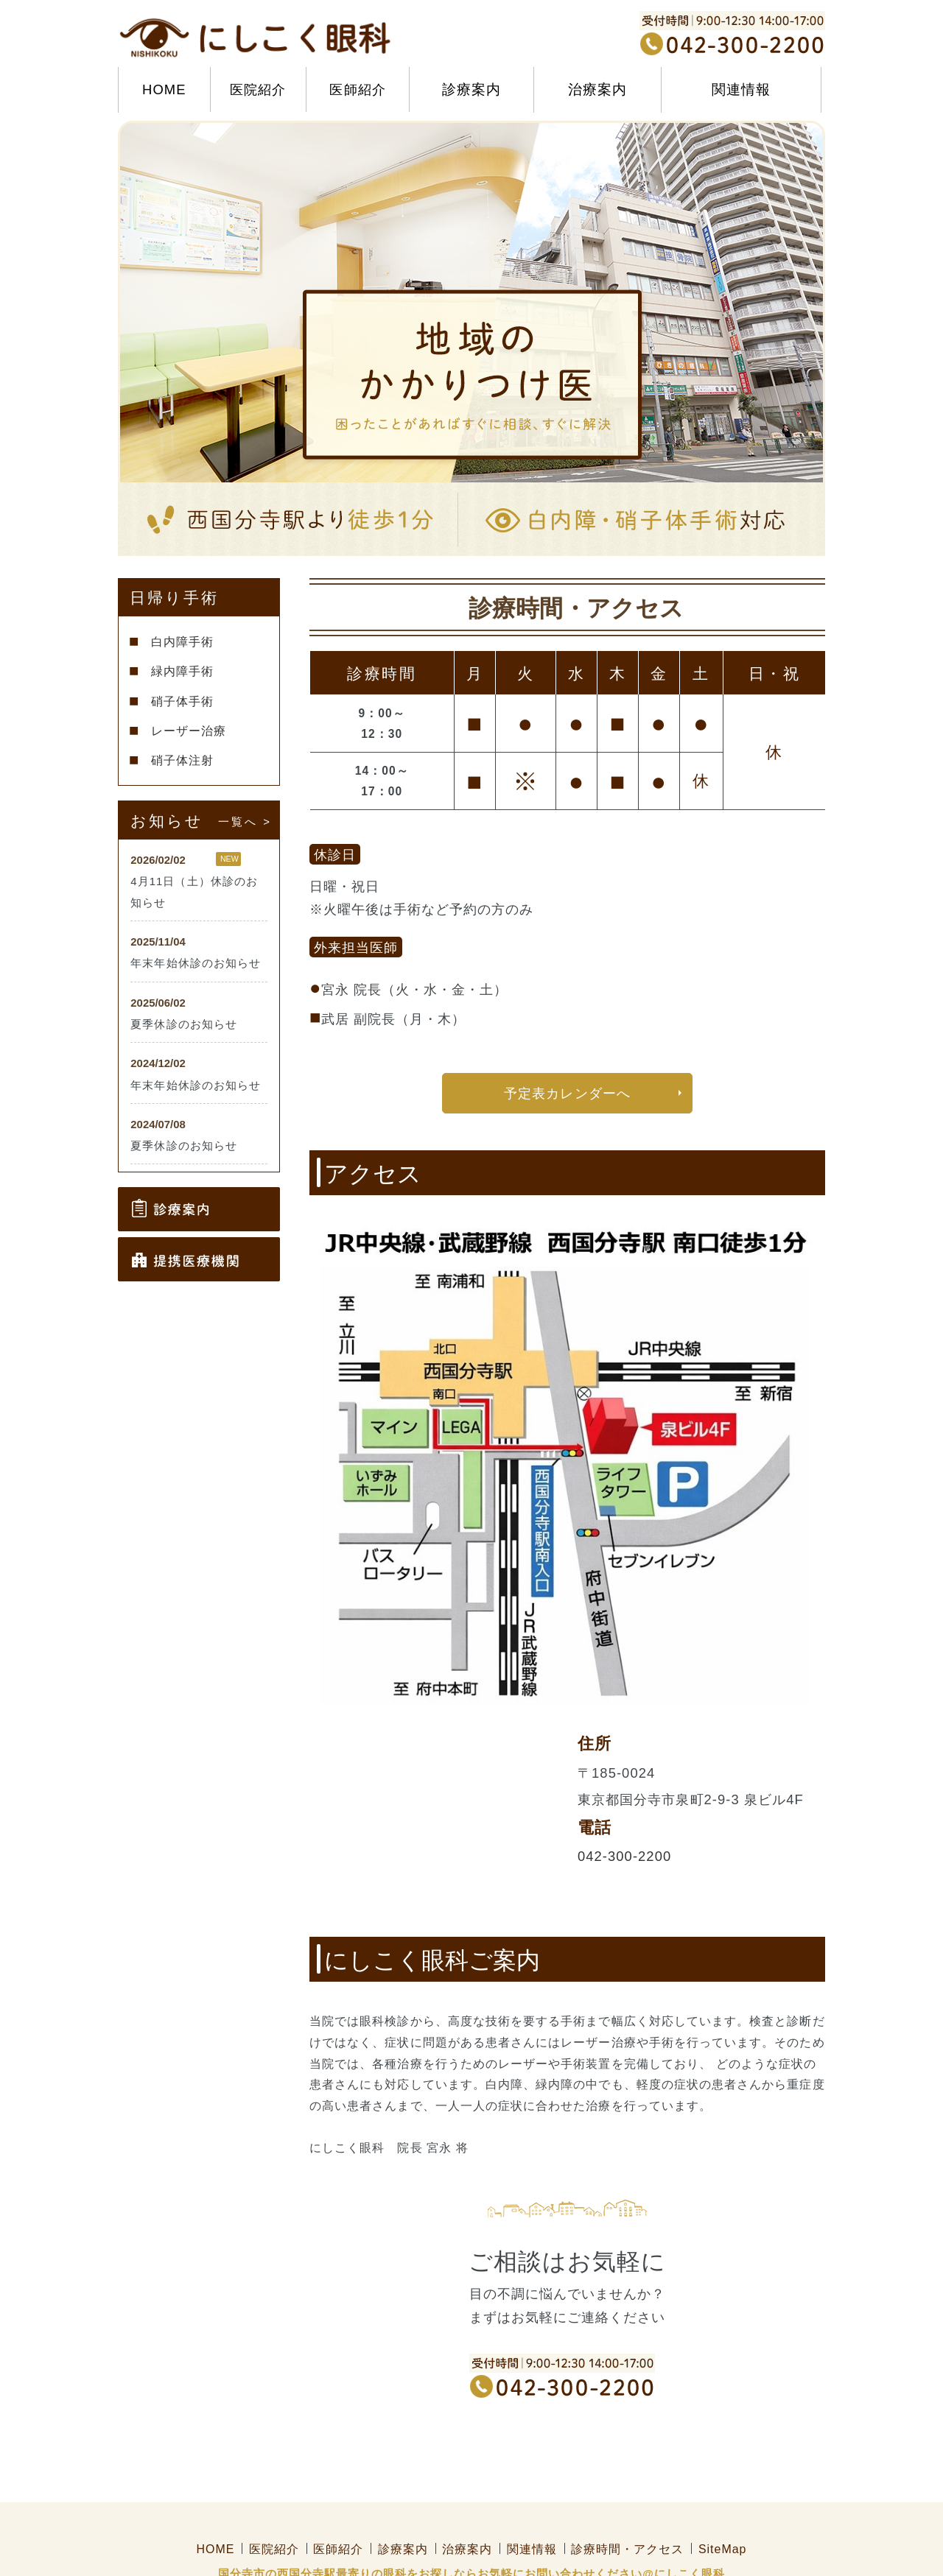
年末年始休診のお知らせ (195, 963)
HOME (164, 89)
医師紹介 (357, 89)
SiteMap (722, 2504)
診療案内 (403, 2504)
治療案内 (467, 2504)
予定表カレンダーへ (567, 1093)
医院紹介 (258, 89)
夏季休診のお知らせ (183, 1024)
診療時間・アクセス (627, 2504)
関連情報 (532, 2504)
